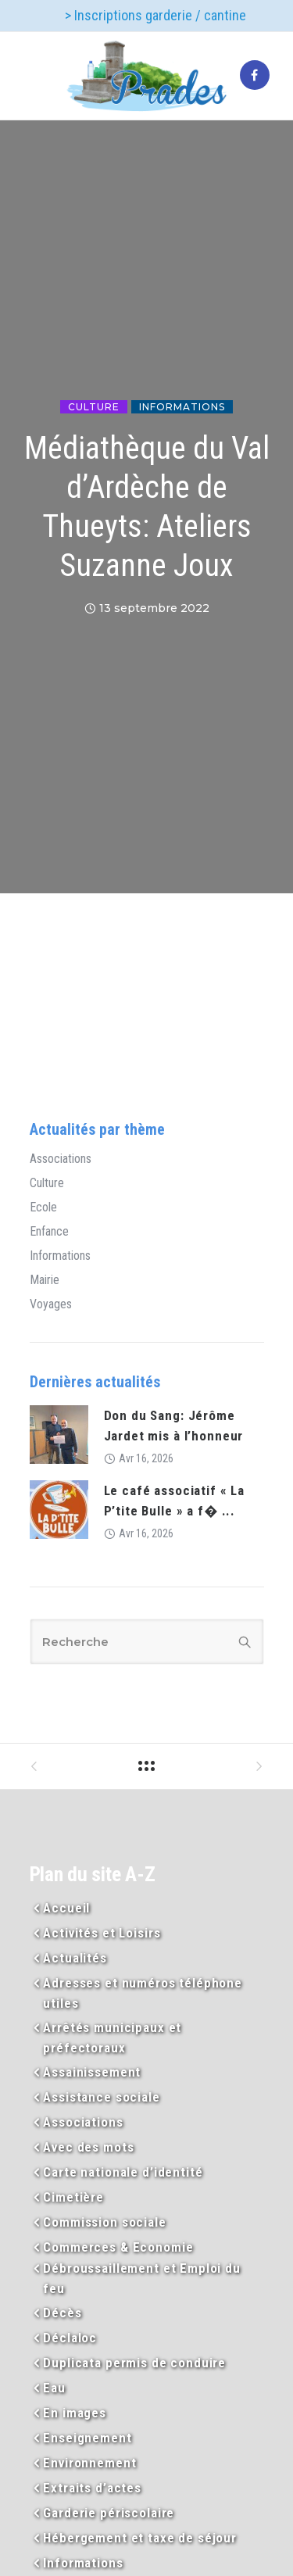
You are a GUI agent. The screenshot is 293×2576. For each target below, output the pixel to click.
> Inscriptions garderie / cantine (155, 15)
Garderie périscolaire (108, 2513)
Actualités (75, 1958)
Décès (62, 2312)
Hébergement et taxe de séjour (140, 2538)
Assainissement (92, 2072)
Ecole (43, 1207)
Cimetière (73, 2197)
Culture (94, 407)
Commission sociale (104, 2222)
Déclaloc (70, 2337)
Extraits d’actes (92, 2488)
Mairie (44, 1280)
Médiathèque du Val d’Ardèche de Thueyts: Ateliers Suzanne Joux (147, 507)
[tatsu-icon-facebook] (255, 75)
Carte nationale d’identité (122, 2172)
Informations (182, 407)
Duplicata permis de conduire (134, 2362)
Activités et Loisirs (101, 1933)
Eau (54, 2387)
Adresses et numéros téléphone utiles (142, 1993)
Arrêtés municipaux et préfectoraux (112, 2037)
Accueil (66, 1908)
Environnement (89, 2462)
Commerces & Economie (118, 2247)
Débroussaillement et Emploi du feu (142, 2278)
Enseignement (87, 2437)
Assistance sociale (101, 2097)
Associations (60, 1159)
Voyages (51, 1304)
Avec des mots (88, 2147)
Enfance (49, 1231)
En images (74, 2412)
